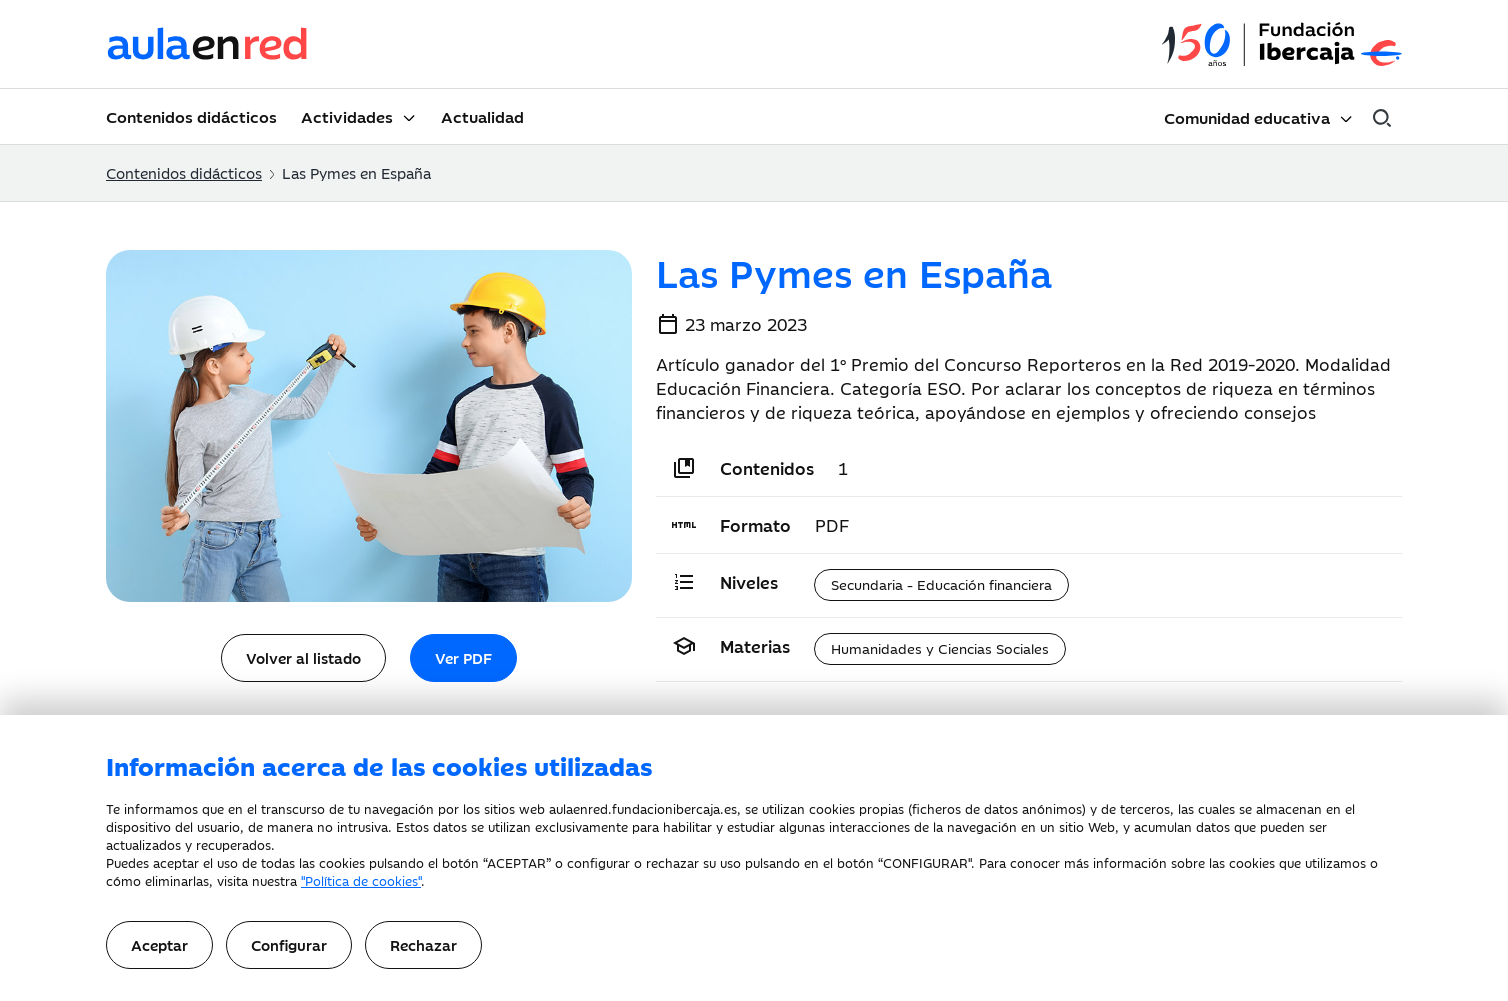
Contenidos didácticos (191, 116)
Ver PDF (463, 657)
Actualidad (482, 116)
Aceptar (159, 944)
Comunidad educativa (1247, 117)
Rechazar (423, 944)
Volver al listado (303, 657)
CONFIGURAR (925, 862)
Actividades (347, 116)
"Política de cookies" (361, 880)
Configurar (289, 944)
